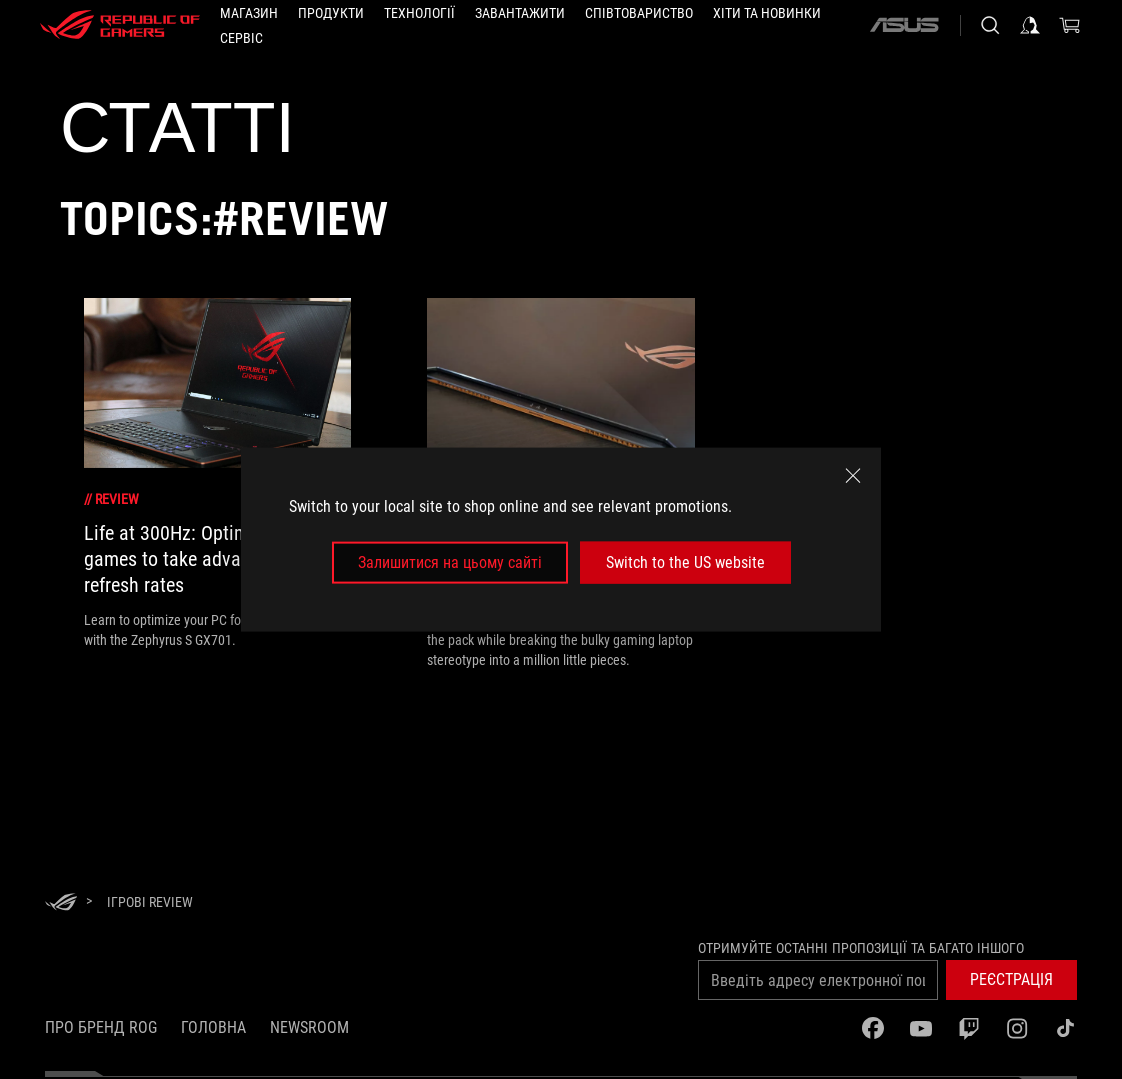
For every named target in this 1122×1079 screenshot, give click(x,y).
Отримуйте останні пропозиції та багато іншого (861, 948)
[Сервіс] (241, 38)
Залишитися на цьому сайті (450, 562)
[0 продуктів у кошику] (1070, 25)
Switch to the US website (685, 562)
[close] (853, 475)
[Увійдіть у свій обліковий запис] (1030, 25)
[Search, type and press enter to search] (990, 25)
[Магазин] (249, 13)
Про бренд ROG (101, 1027)
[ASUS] (904, 25)
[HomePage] (61, 903)
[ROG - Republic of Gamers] (120, 25)
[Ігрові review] (150, 902)
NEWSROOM (309, 1027)
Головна (213, 1027)
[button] (331, 13)
